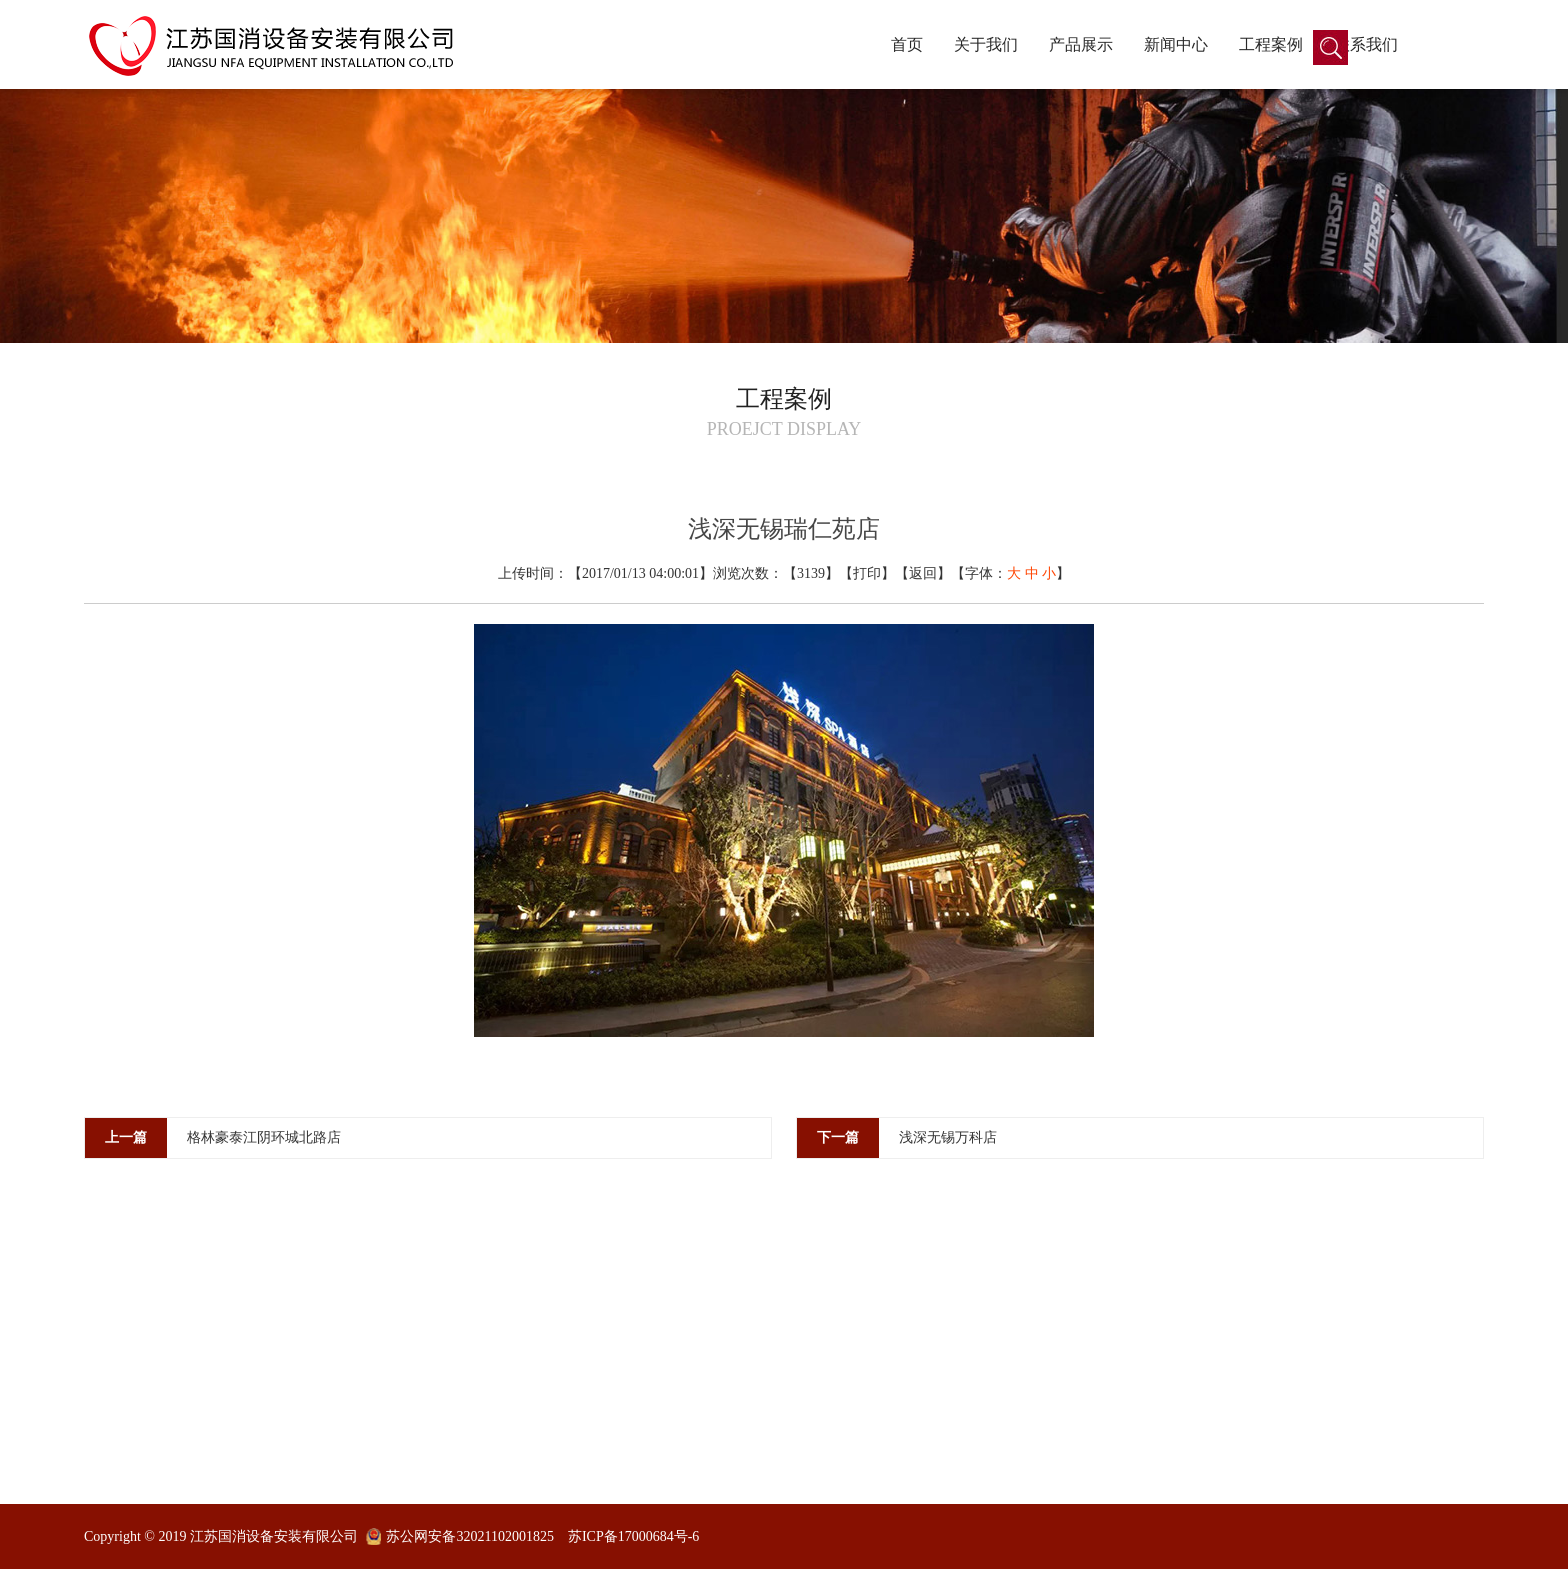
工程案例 (1271, 44)
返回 (923, 573)
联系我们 (1366, 44)
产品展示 (1081, 44)
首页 (907, 44)
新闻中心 (1176, 44)
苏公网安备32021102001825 (469, 1536)
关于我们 (986, 44)
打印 (867, 573)
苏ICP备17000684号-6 (633, 1536)
